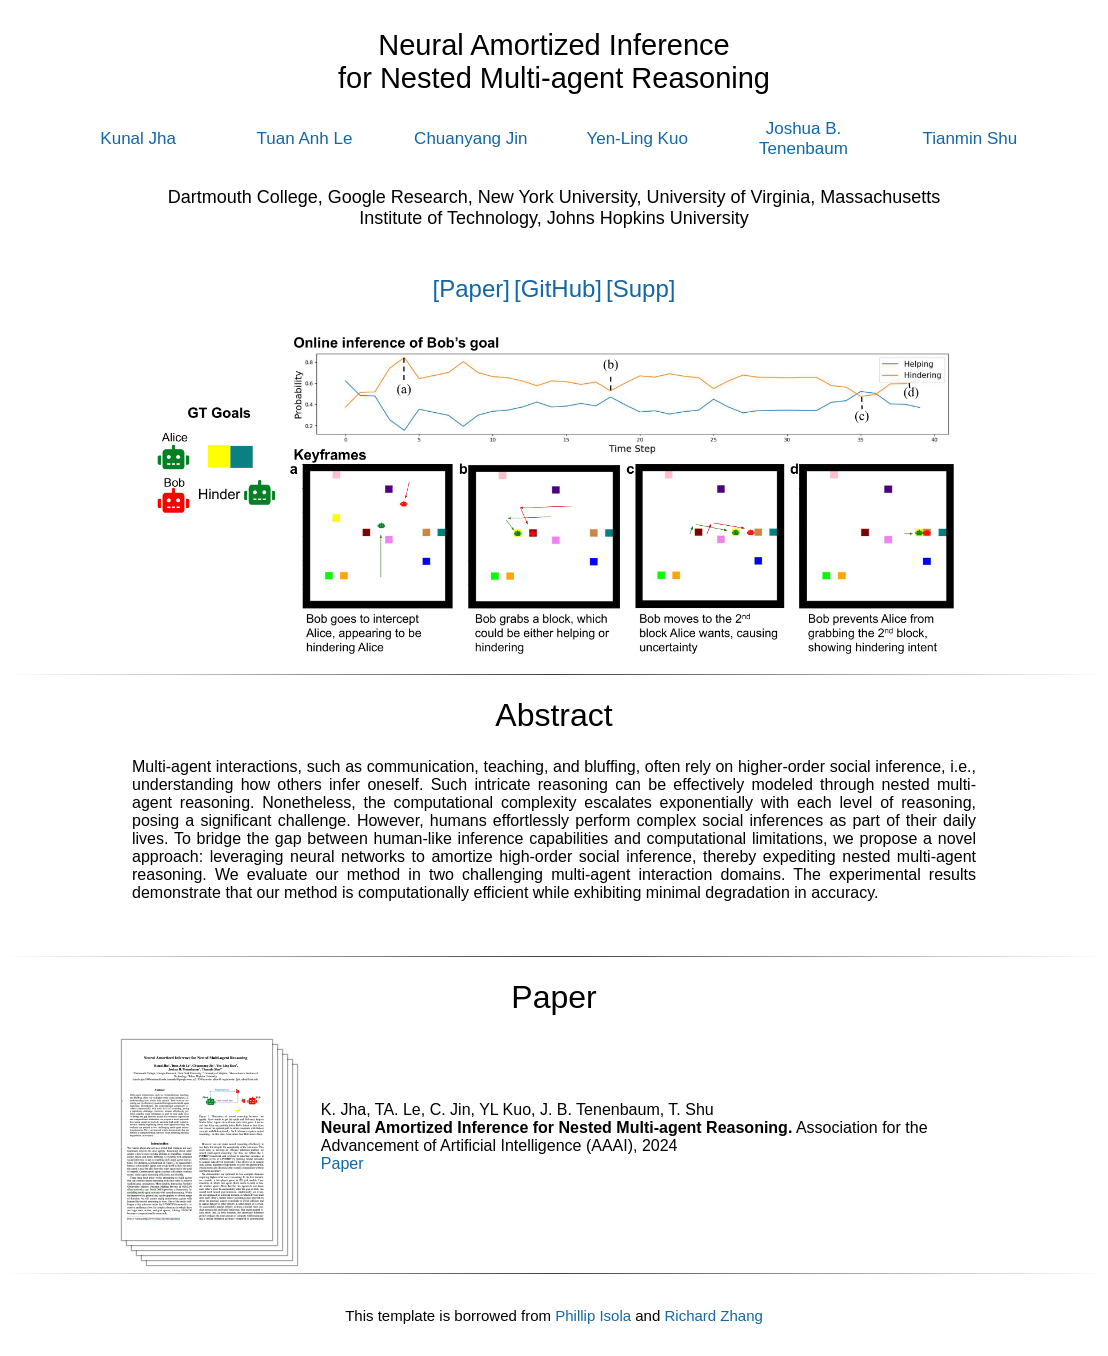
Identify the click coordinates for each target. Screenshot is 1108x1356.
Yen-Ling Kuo (636, 138)
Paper (342, 1163)
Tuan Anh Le (305, 138)
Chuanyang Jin (470, 138)
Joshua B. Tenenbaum (803, 138)
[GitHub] (558, 288)
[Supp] (640, 288)
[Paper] (471, 288)
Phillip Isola (593, 1315)
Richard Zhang (713, 1315)
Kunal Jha (138, 138)
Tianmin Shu (969, 138)
